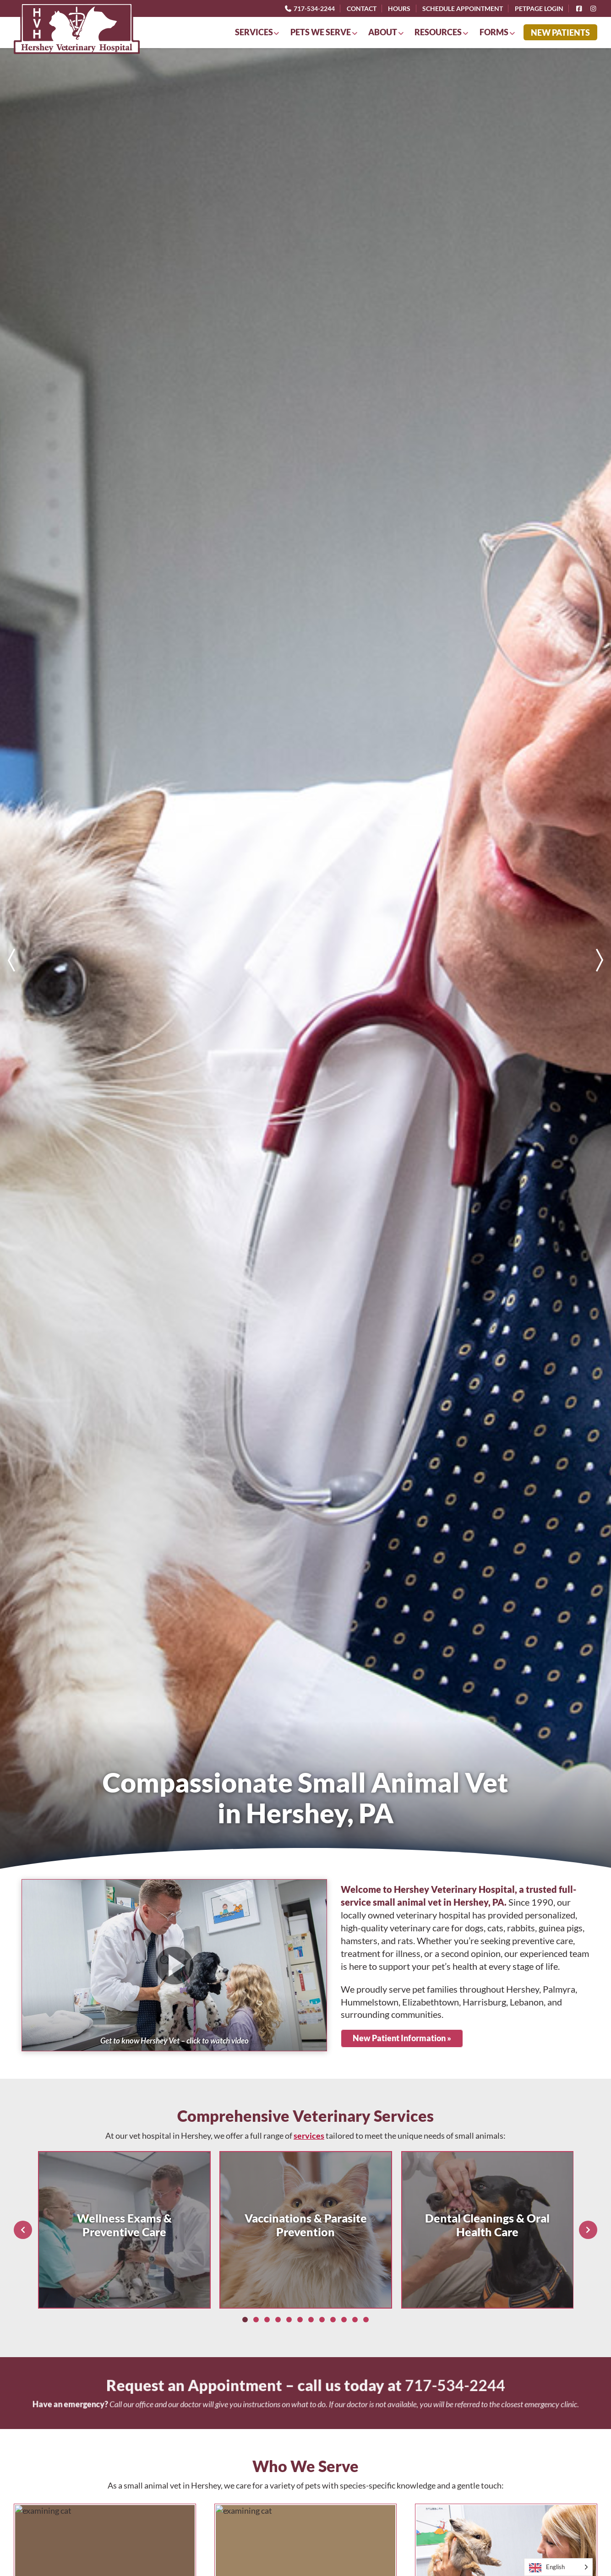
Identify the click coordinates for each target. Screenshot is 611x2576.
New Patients (560, 32)
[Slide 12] (365, 2319)
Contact (361, 8)
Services (254, 32)
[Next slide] (599, 960)
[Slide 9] (332, 2319)
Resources (438, 32)
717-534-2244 (309, 8)
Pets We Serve (320, 32)
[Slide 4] (278, 2319)
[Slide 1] (245, 2319)
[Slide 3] (267, 2319)
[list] (305, 960)
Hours (399, 8)
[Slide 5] (289, 2319)
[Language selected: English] (558, 2567)
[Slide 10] (343, 2319)
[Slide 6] (300, 2319)
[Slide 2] (256, 2319)
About (382, 32)
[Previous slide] (11, 960)
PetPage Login (539, 8)
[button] (174, 1965)
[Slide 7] (311, 2319)
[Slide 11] (354, 2319)
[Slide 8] (321, 2319)
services (309, 2135)
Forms (494, 32)
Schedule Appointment (462, 8)
